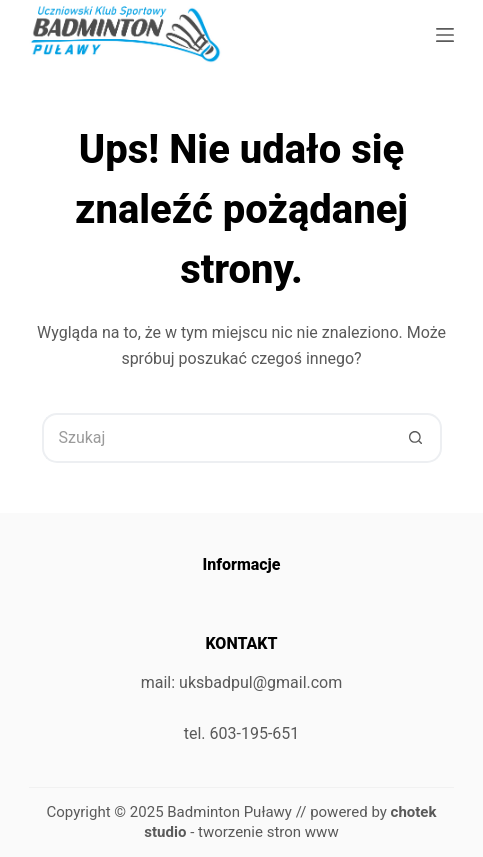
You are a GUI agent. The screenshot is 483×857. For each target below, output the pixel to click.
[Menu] (445, 35)
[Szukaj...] (217, 438)
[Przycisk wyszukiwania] (417, 438)
